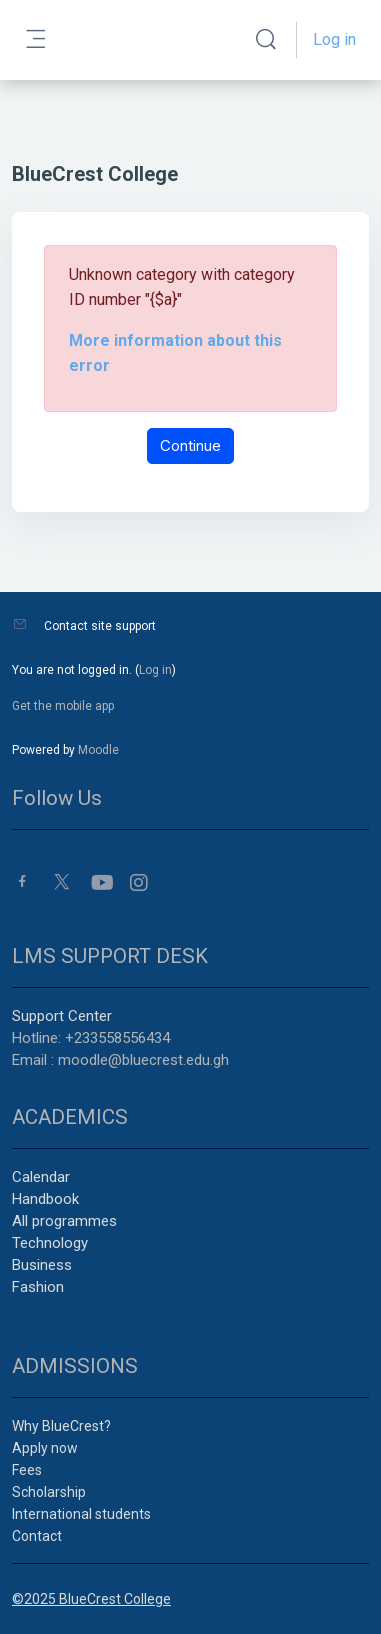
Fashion (38, 1287)
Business (42, 1265)
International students (81, 1514)
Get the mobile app (63, 706)
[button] (266, 40)
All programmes (64, 1221)
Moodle (98, 750)
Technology (50, 1243)
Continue (190, 445)
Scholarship (49, 1492)
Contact (37, 1536)
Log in (334, 39)
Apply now (45, 1448)
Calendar (41, 1177)
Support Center (62, 1016)
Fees (27, 1470)
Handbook (45, 1199)
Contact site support (100, 626)
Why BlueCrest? (61, 1426)
